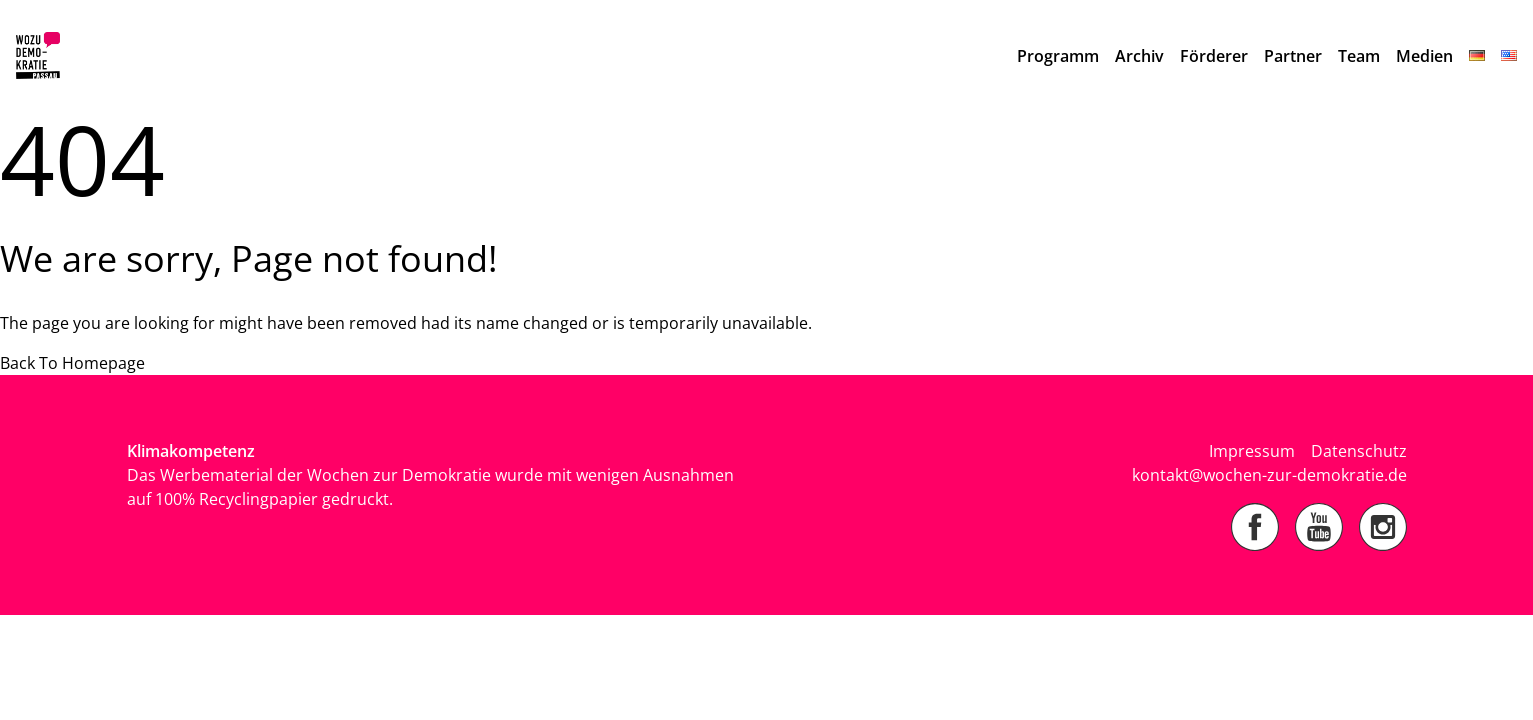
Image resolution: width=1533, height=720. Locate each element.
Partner (1293, 56)
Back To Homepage (72, 363)
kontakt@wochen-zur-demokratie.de (1269, 475)
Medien (1424, 56)
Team (1359, 56)
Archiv (1139, 56)
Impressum (1252, 451)
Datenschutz (1359, 451)
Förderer (1214, 56)
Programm (1058, 56)
